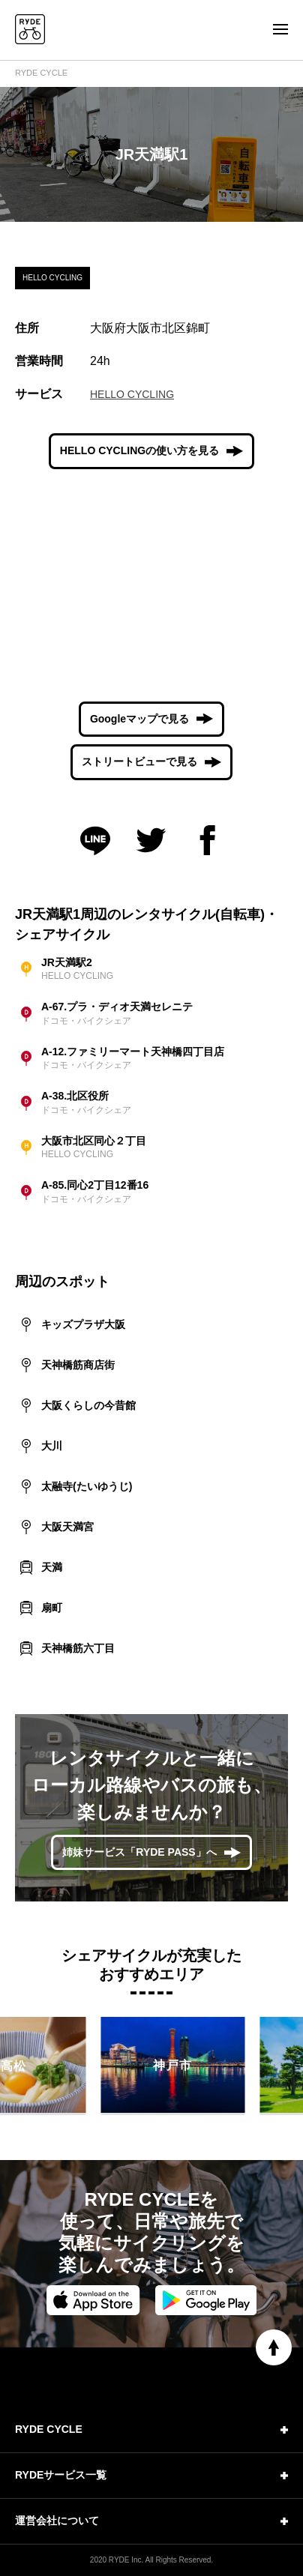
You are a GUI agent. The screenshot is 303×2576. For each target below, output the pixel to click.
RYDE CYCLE (41, 72)
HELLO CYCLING (132, 394)
